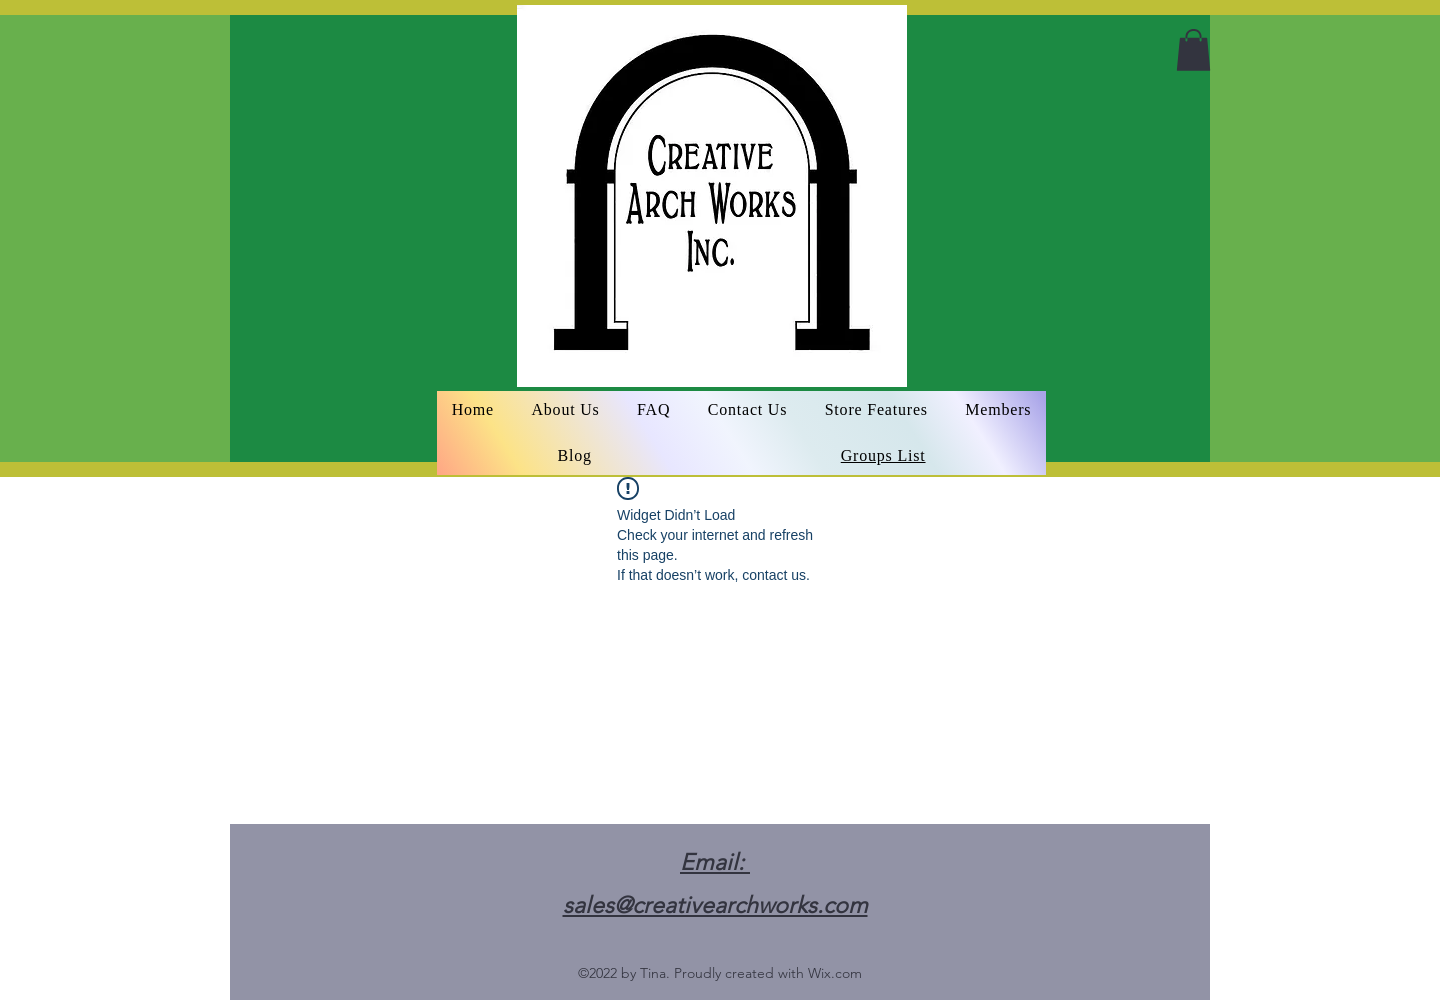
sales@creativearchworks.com (715, 905)
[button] (1193, 50)
